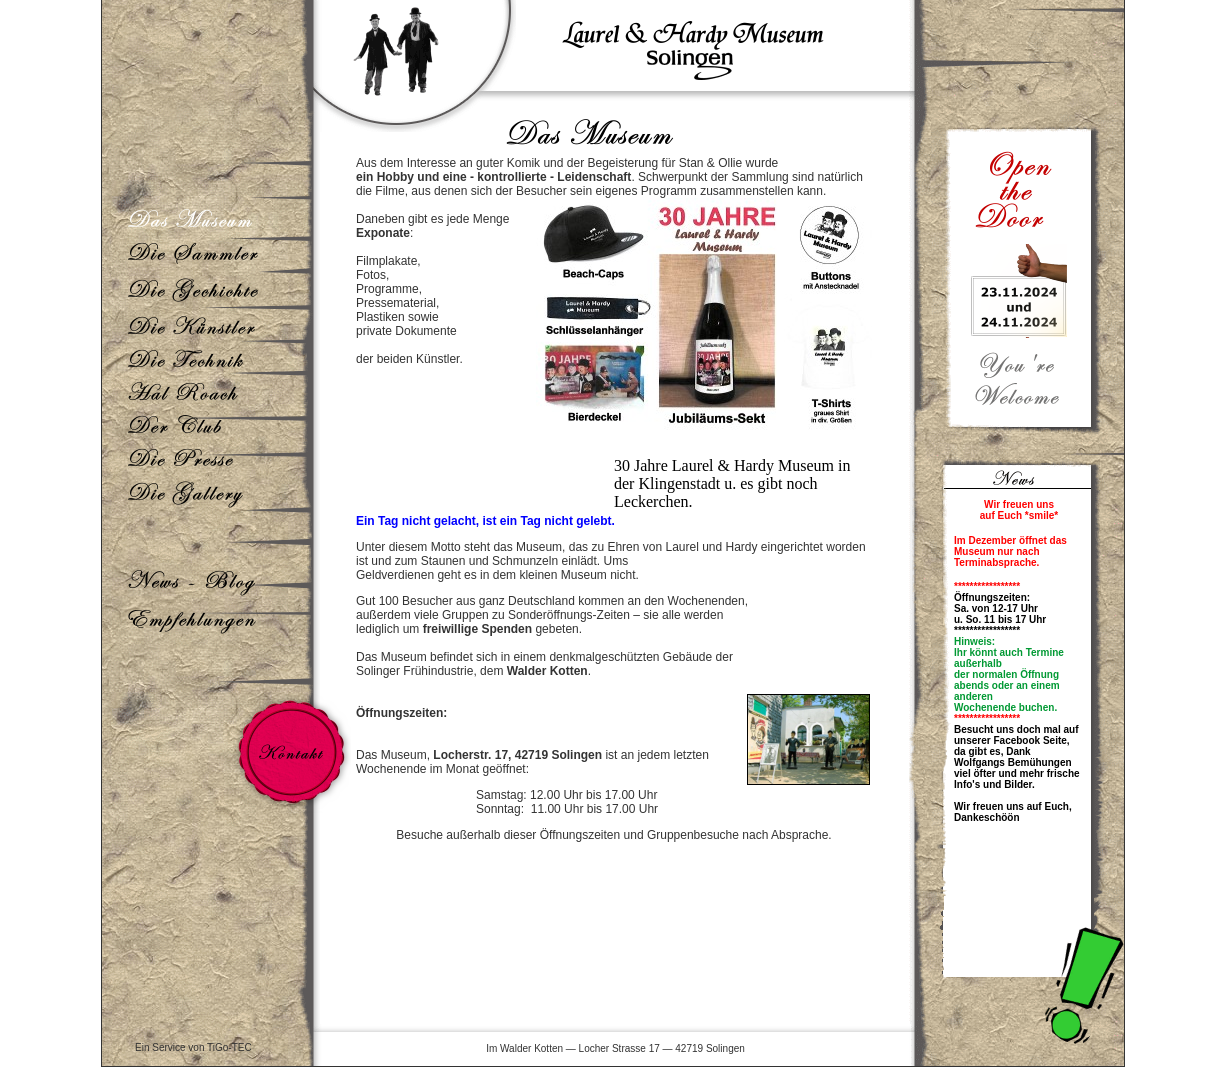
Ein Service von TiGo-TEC (193, 1047)
